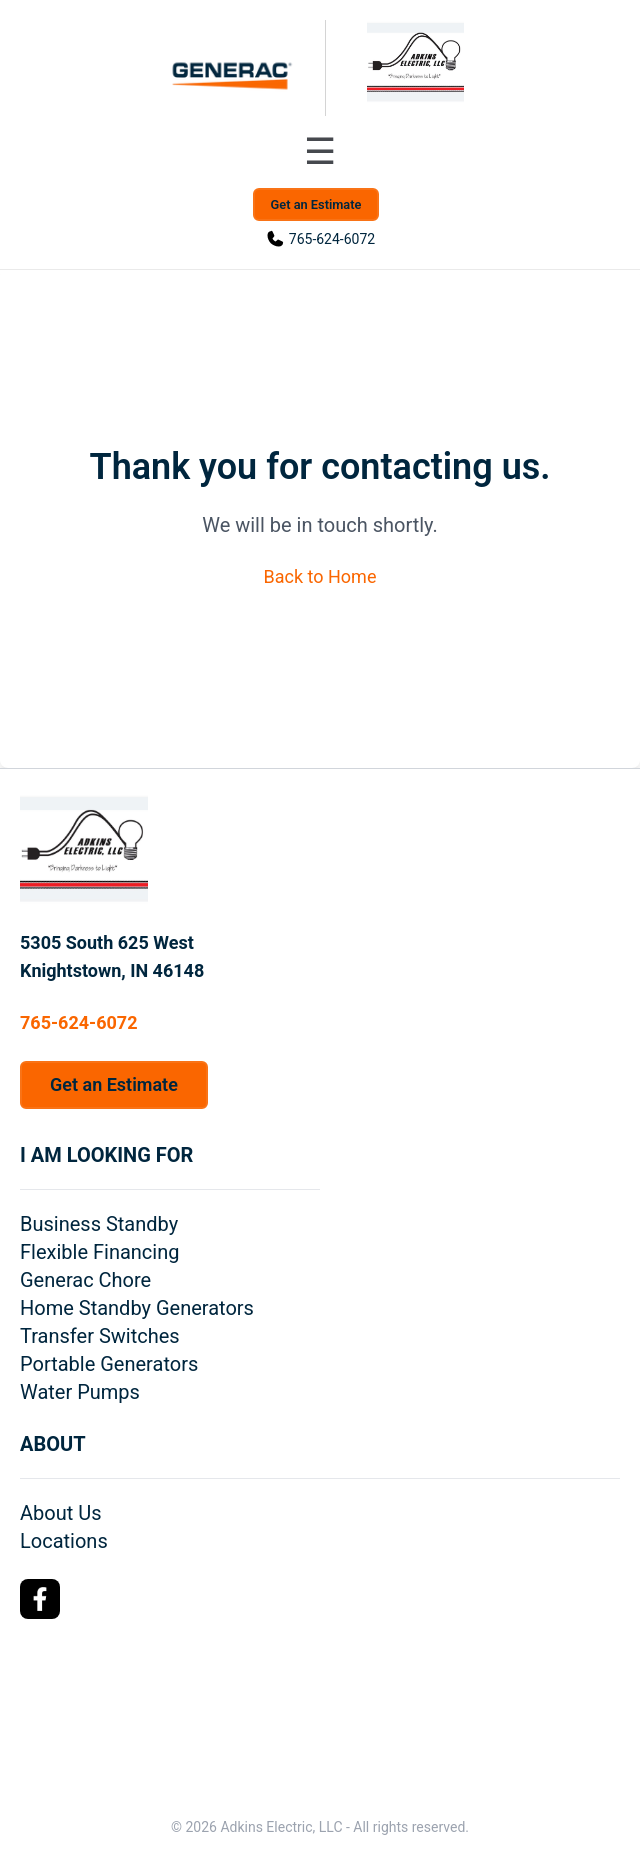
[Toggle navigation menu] (320, 152)
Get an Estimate (316, 204)
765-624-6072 (332, 239)
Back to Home (320, 576)
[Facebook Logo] (40, 1599)
